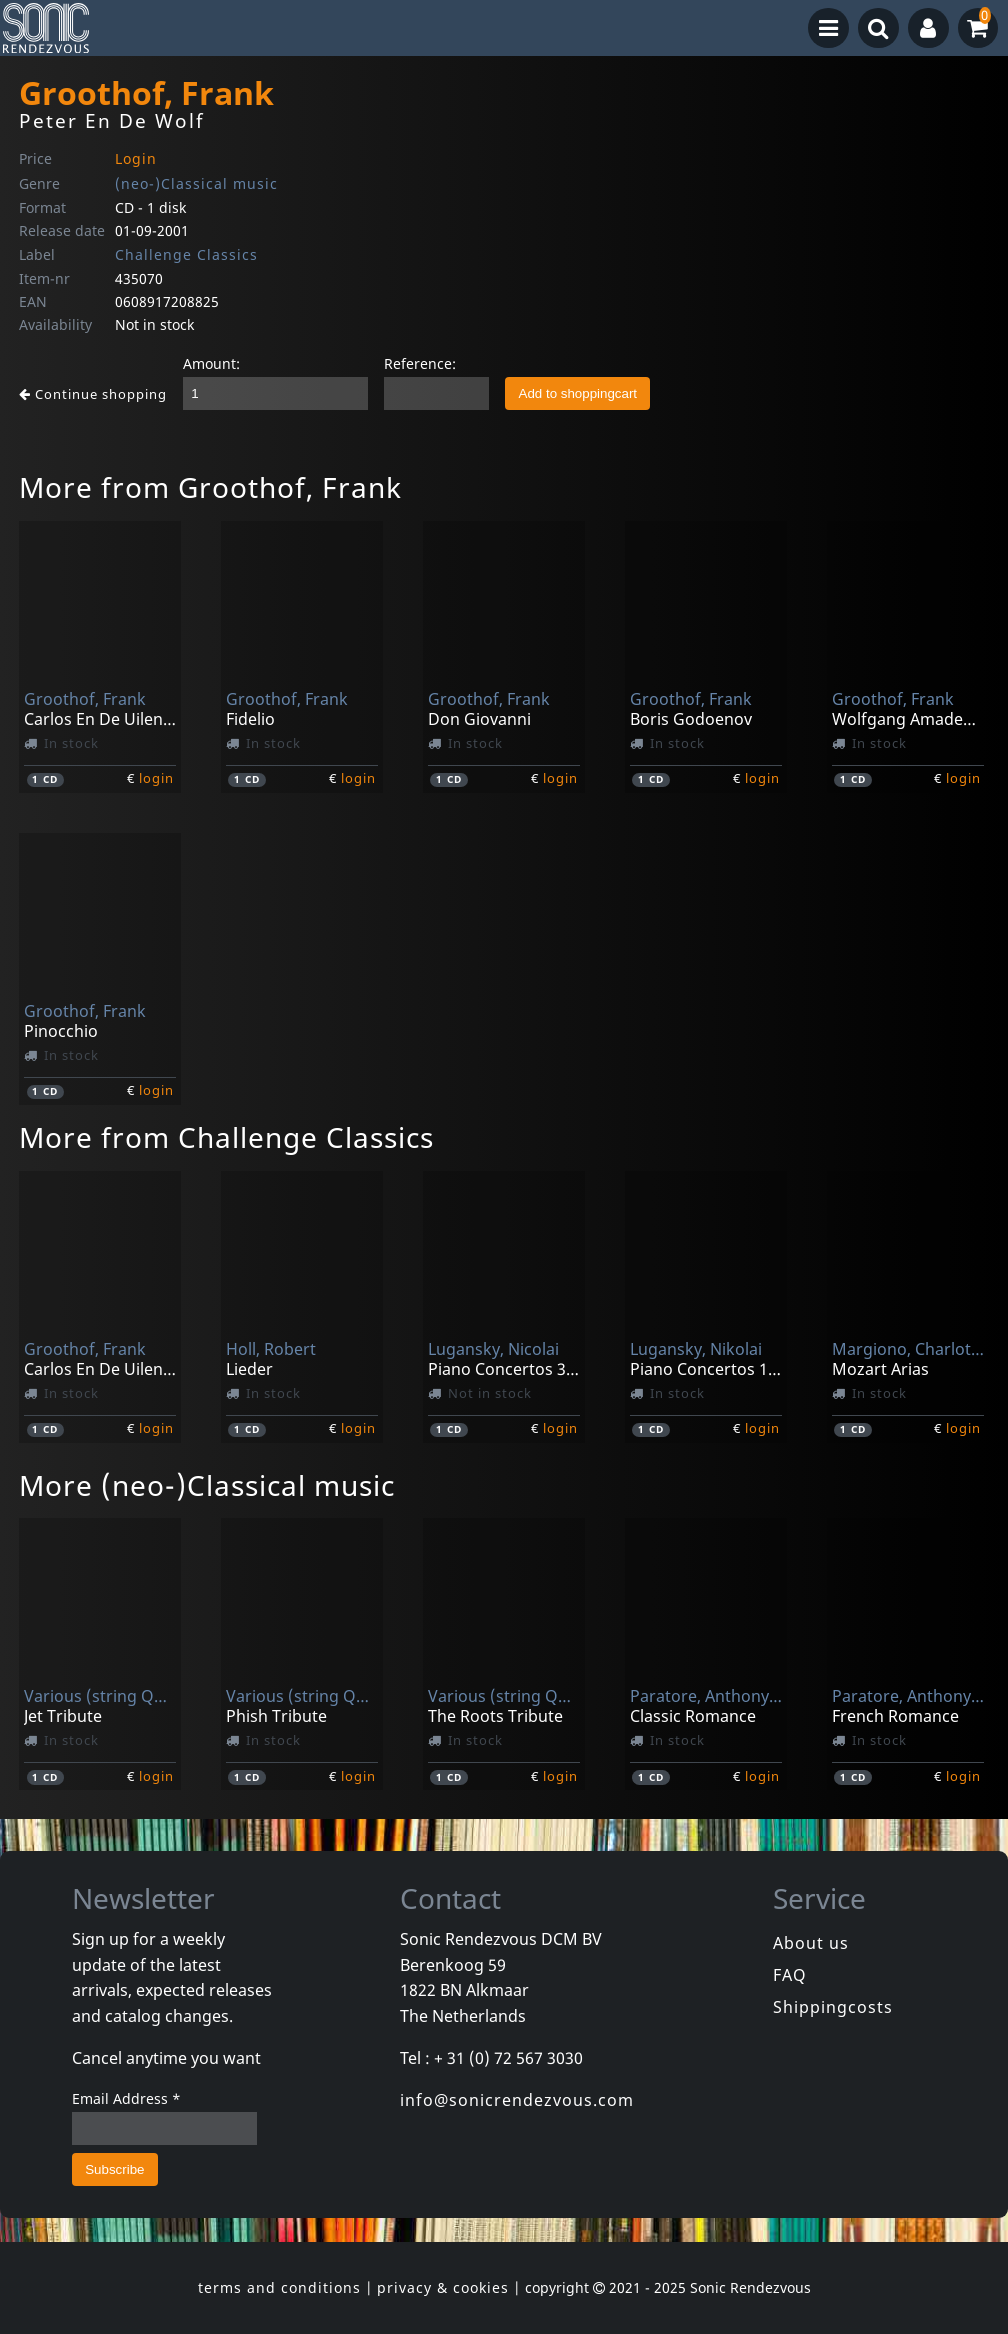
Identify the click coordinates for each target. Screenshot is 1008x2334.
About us (811, 1943)
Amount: (211, 363)
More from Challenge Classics (226, 1137)
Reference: (420, 363)
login (156, 778)
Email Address (126, 2098)
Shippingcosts (833, 2007)
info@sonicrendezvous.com (517, 2100)
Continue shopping (93, 394)
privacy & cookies (443, 2287)
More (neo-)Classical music (207, 1485)
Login (136, 158)
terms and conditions (279, 2287)
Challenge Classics (186, 254)
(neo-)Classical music (196, 183)
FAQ (790, 1975)
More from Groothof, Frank (210, 487)
